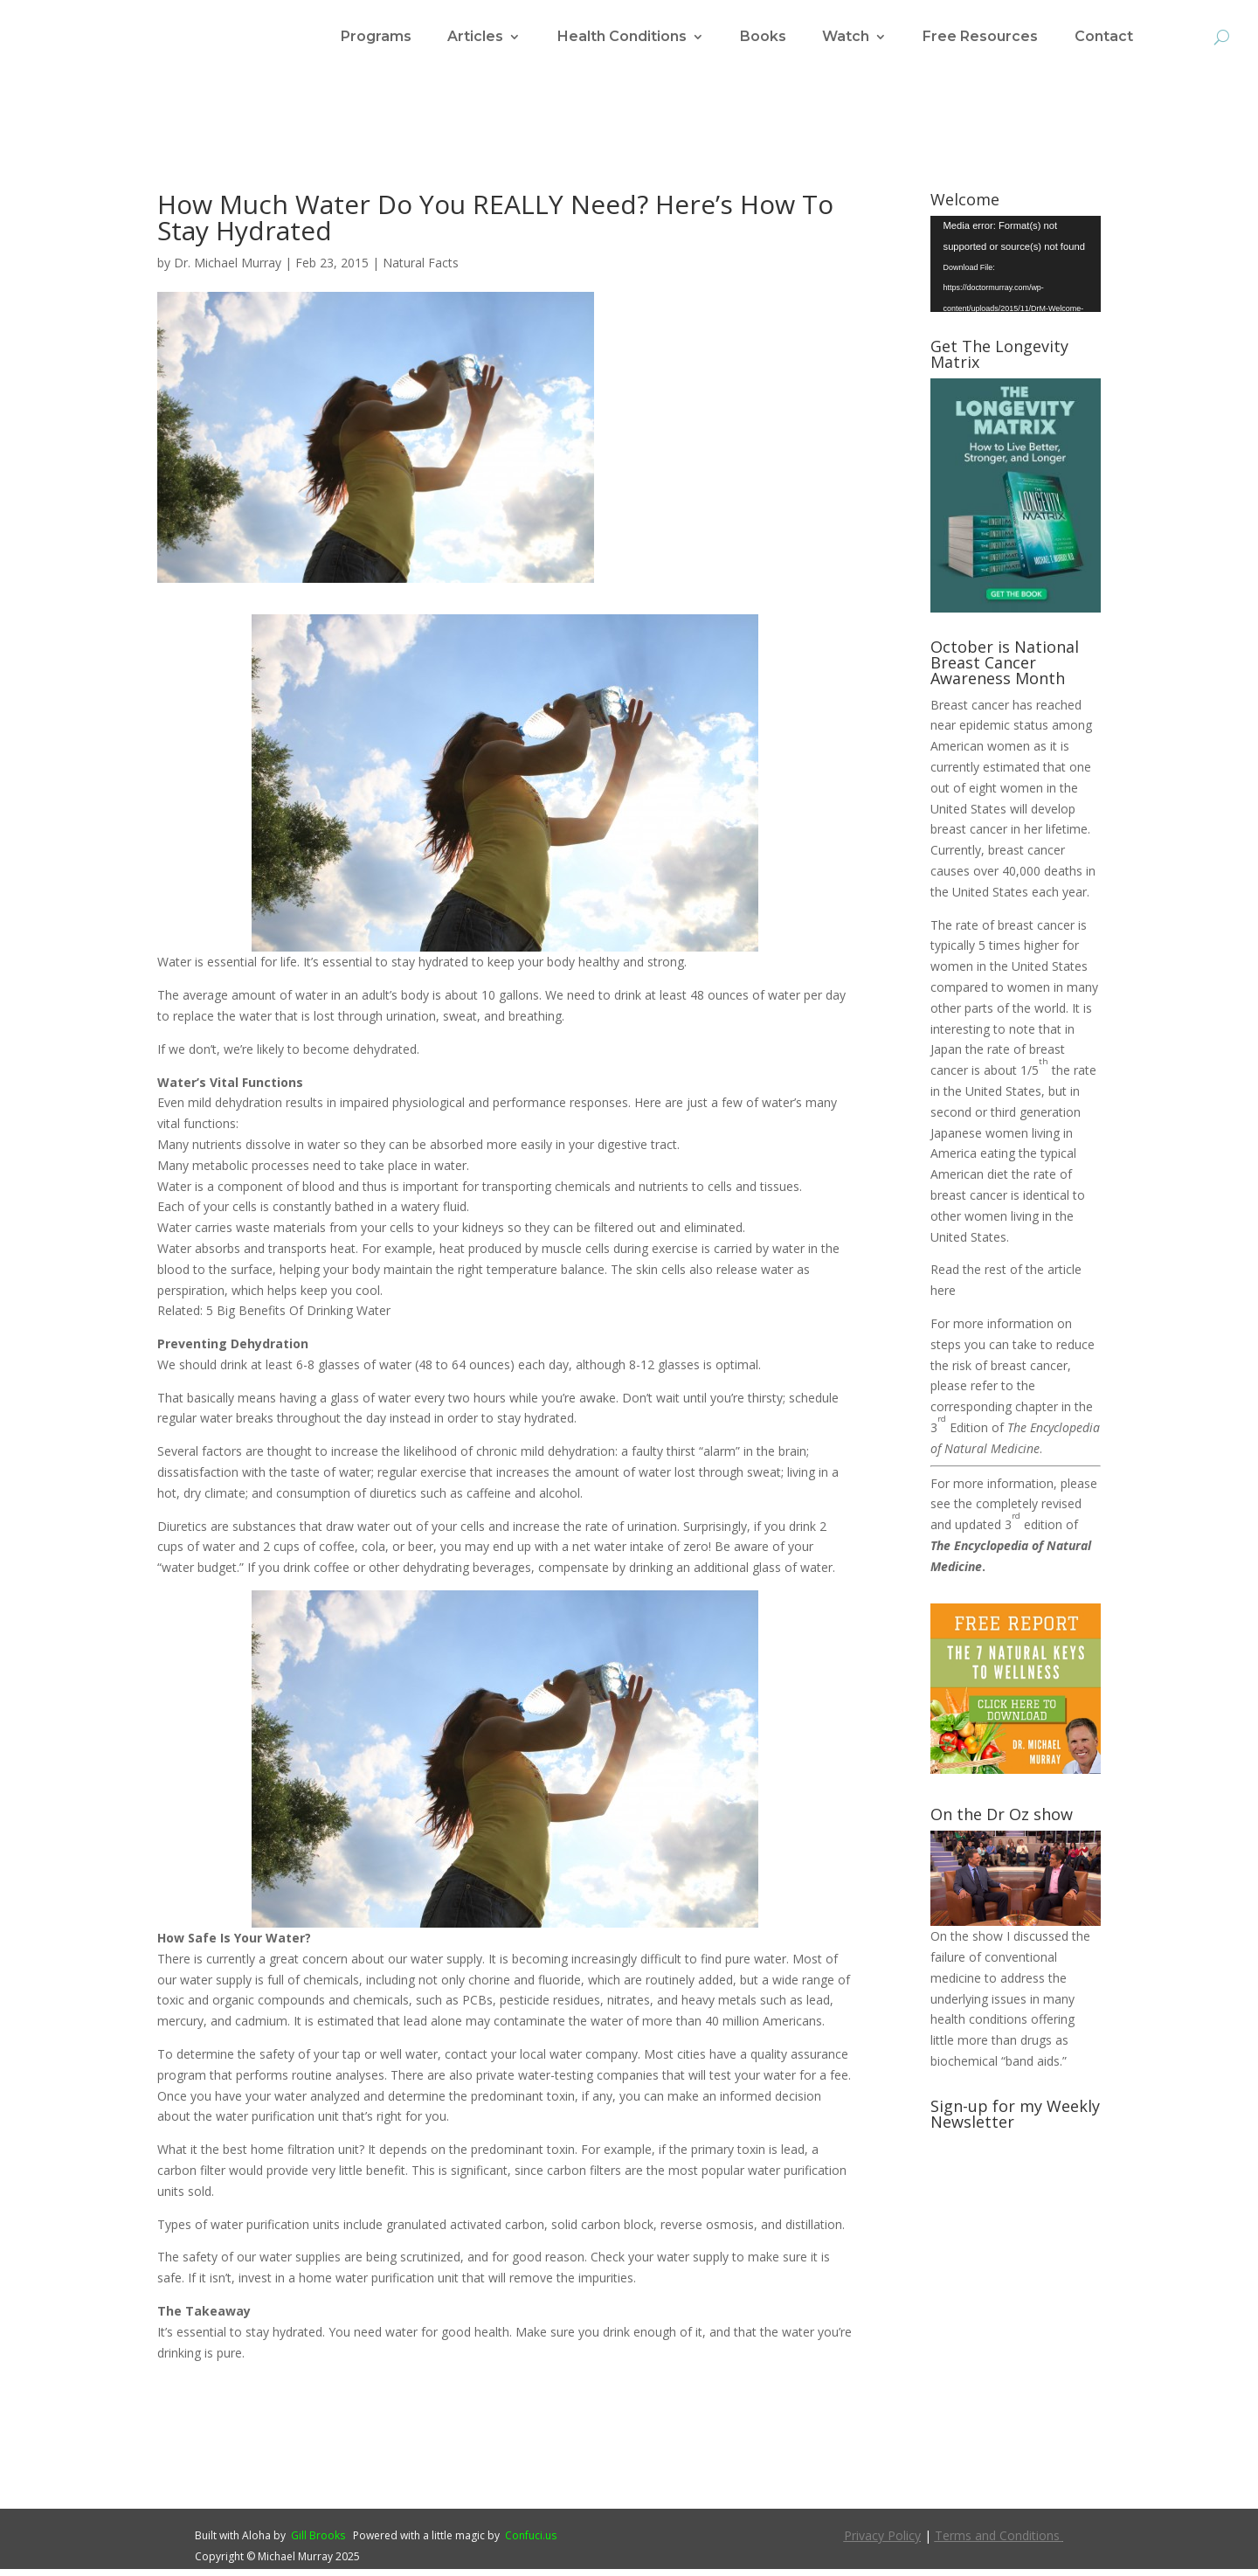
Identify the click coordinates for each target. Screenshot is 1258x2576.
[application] (1015, 271)
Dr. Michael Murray (227, 269)
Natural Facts (421, 269)
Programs (376, 38)
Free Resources (980, 38)
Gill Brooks (318, 2542)
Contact (1104, 38)
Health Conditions (622, 38)
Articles (475, 38)
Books (763, 38)
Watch (845, 38)
